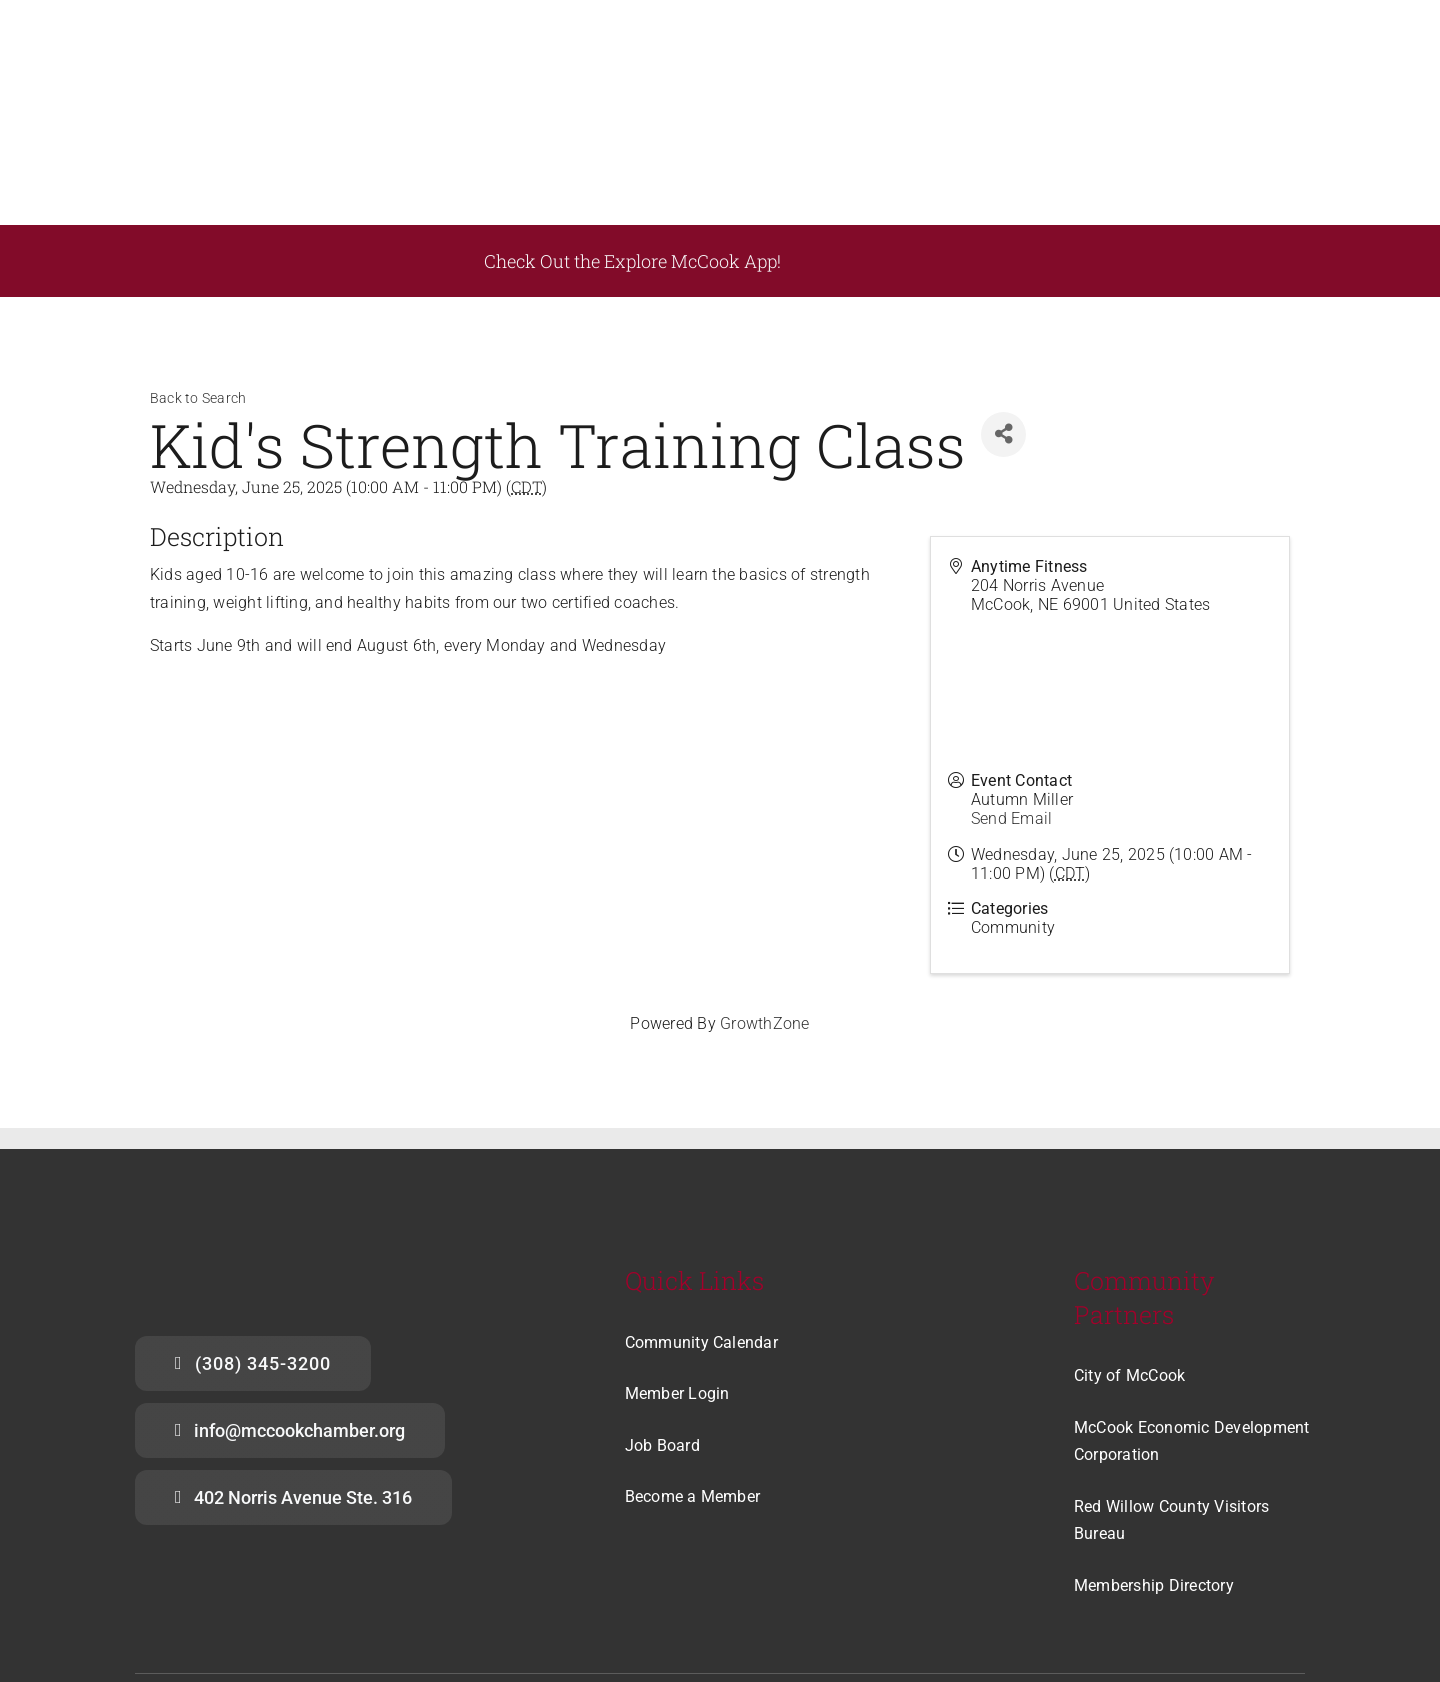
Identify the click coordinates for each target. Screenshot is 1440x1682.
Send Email (1011, 703)
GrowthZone (764, 908)
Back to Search (198, 283)
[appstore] (1155, 132)
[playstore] (954, 133)
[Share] (1003, 318)
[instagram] (1255, 1598)
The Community (896, 1600)
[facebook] (1214, 1598)
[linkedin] (1295, 1598)
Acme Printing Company (542, 1600)
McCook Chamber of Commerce (340, 1600)
